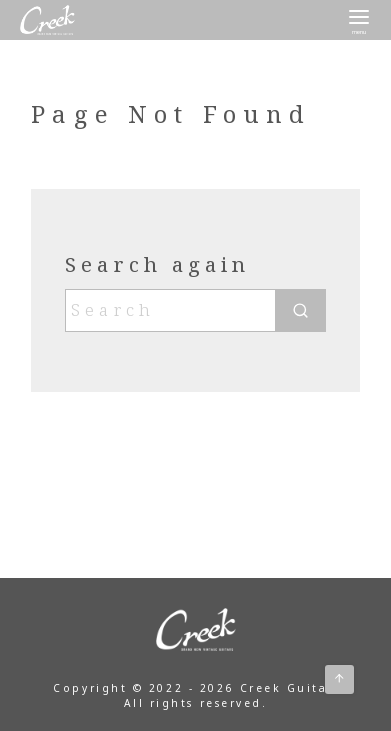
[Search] (195, 310)
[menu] (359, 20)
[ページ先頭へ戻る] (340, 680)
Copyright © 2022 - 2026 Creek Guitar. (195, 688)
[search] (300, 310)
